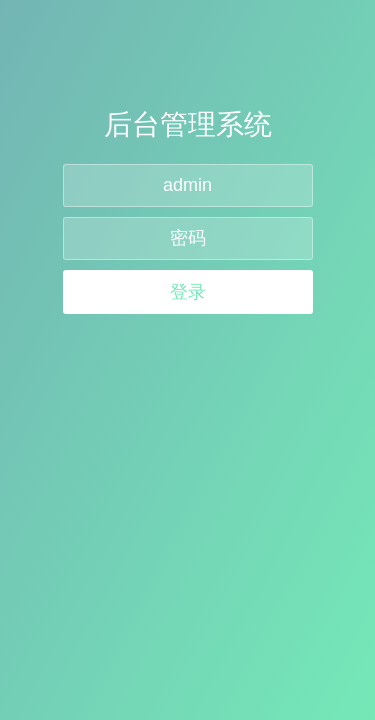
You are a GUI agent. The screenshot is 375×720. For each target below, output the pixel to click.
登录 (188, 292)
